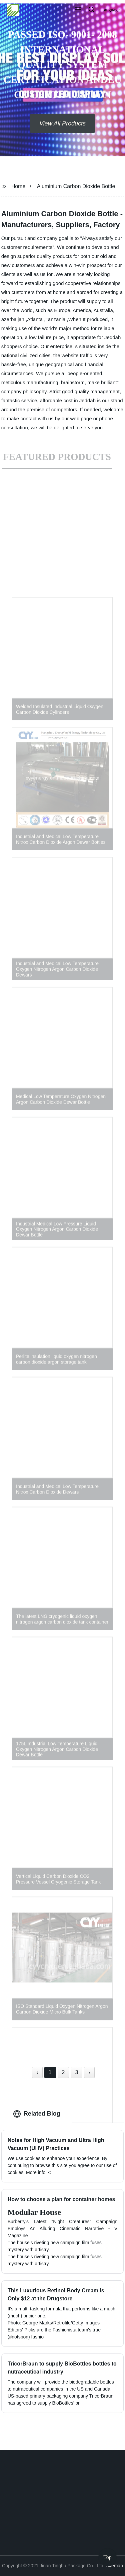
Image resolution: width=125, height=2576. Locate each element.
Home (18, 186)
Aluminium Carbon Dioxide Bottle (76, 186)
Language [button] (110, 9)
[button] (78, 10)
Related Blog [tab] (36, 2114)
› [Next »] (89, 2072)
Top (107, 2556)
